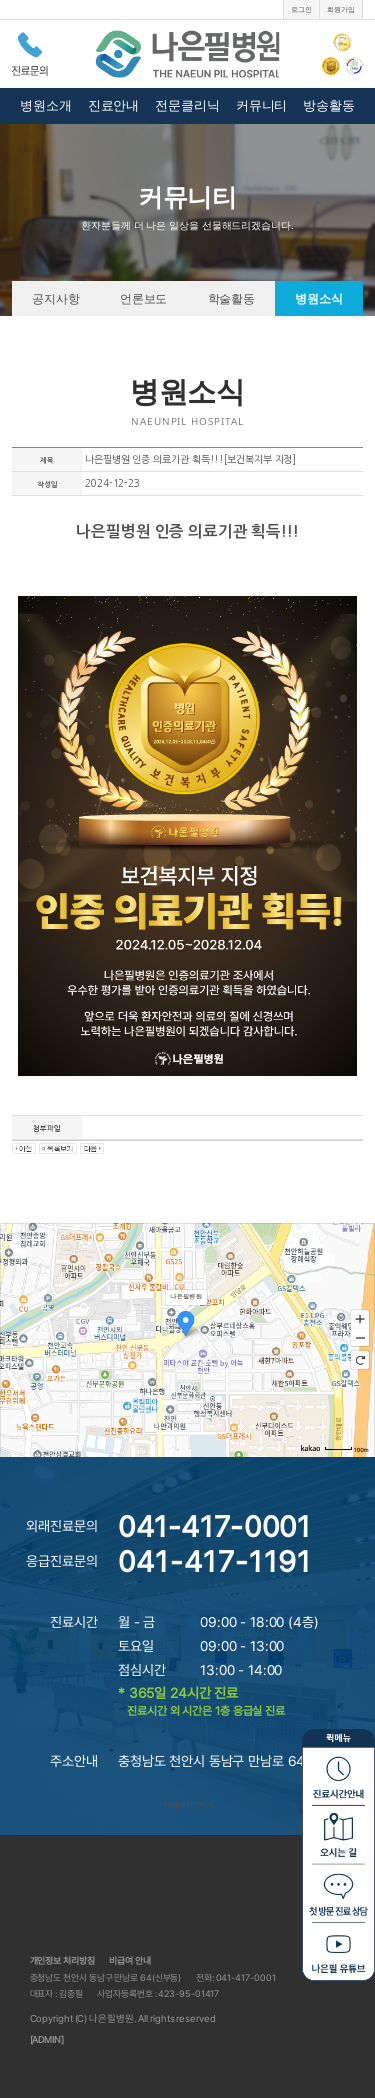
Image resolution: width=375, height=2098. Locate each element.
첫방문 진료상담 (338, 1891)
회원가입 (341, 9)
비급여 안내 (129, 1960)
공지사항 (56, 298)
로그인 (301, 9)
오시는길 (338, 1833)
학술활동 (232, 298)
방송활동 (329, 105)
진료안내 (114, 105)
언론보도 (144, 298)
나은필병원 (188, 53)
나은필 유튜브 (338, 1950)
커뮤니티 (262, 105)
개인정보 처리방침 (62, 1960)
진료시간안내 (338, 1774)
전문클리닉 (187, 105)
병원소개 (46, 105)
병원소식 (319, 298)
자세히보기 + (187, 1804)
